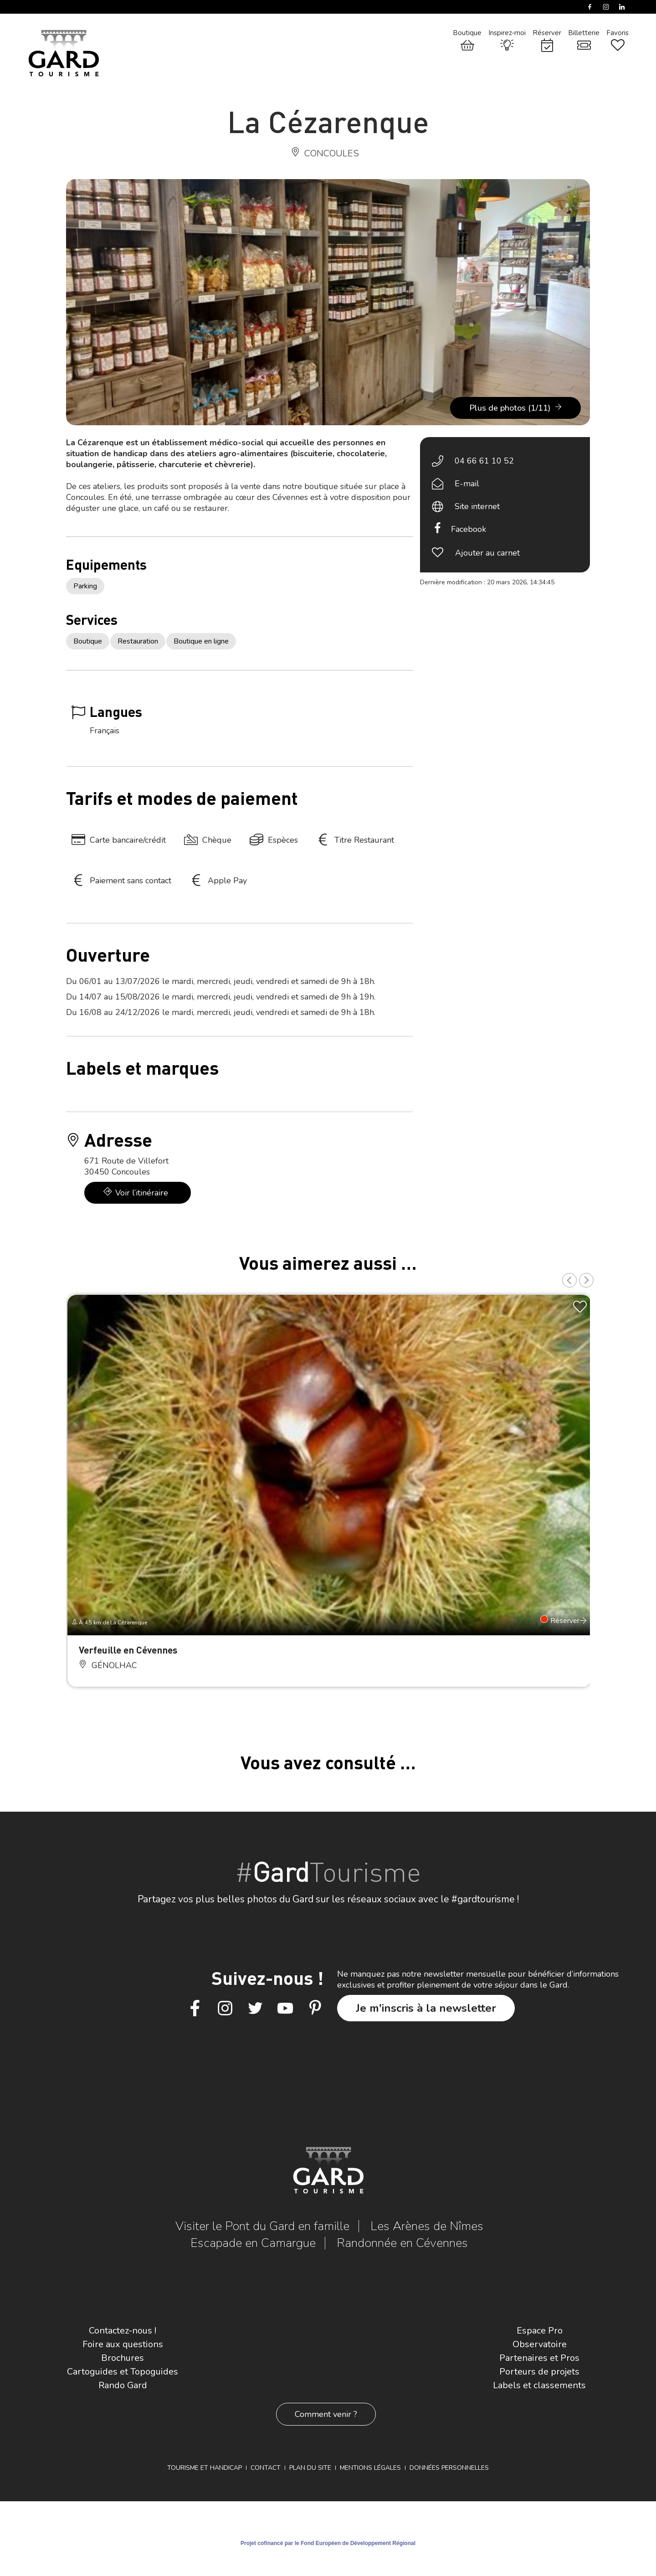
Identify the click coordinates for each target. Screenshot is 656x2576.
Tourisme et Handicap (204, 2467)
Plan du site (310, 2467)
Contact (266, 2467)
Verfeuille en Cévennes (128, 1649)
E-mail (467, 483)
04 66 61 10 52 (484, 460)
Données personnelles (449, 2467)
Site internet (477, 506)
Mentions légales (370, 2467)
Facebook (468, 529)
